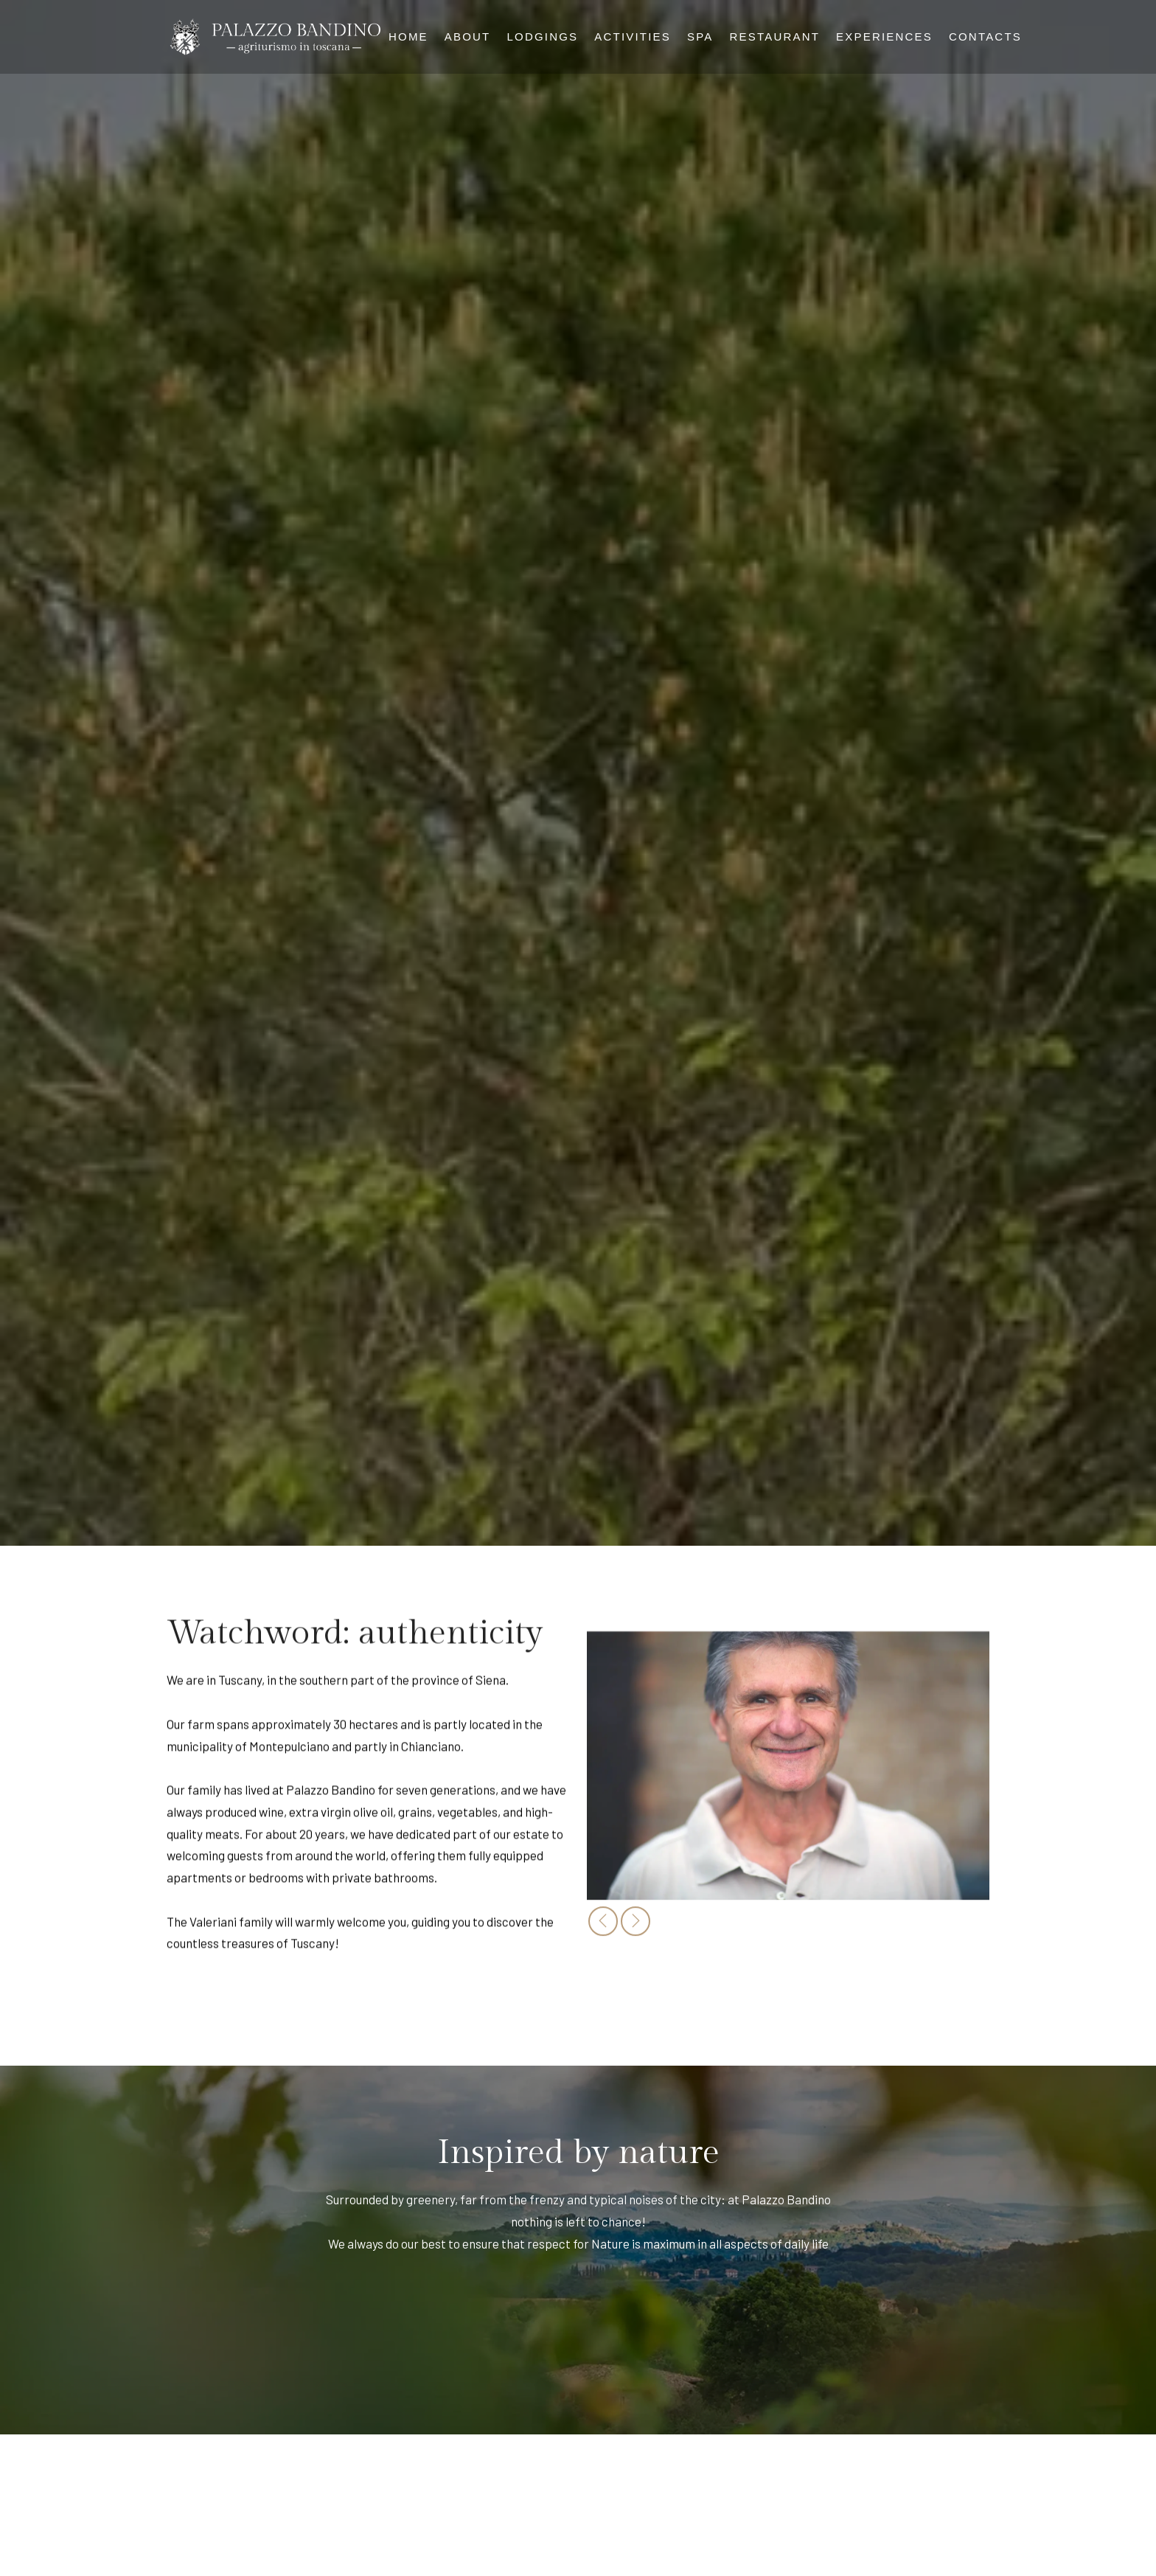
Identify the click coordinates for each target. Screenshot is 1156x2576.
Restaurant (775, 36)
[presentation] (603, 1928)
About (468, 36)
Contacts (985, 36)
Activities (632, 36)
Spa (700, 36)
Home (408, 36)
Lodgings (543, 36)
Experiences (884, 36)
